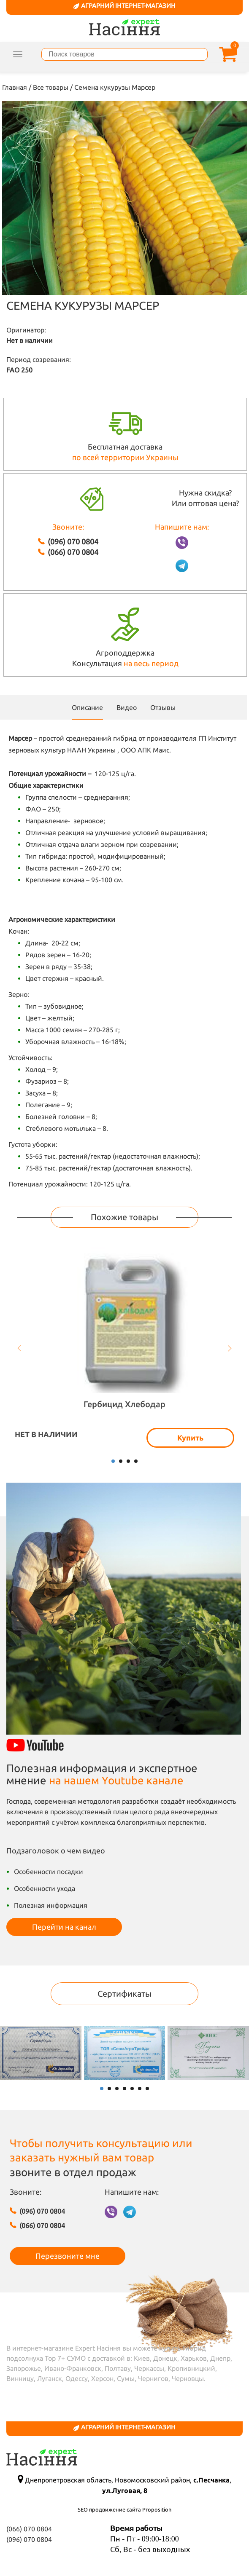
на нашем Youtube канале (116, 1780)
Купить (190, 1437)
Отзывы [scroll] (163, 707)
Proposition (156, 2509)
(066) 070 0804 (73, 552)
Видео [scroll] (126, 707)
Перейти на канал (64, 1927)
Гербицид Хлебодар (124, 1404)
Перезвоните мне (67, 2256)
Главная (14, 87)
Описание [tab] (87, 707)
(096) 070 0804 (73, 541)
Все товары (50, 87)
